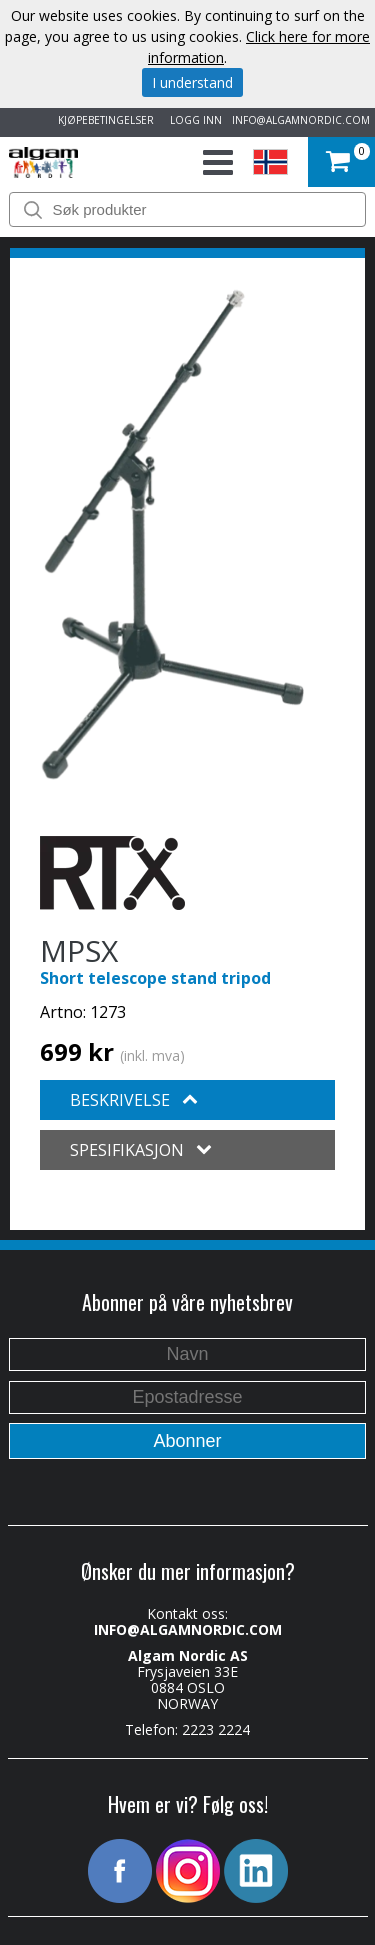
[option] (173, 534)
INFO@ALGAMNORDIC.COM (301, 120)
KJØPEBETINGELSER (103, 120)
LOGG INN (193, 120)
